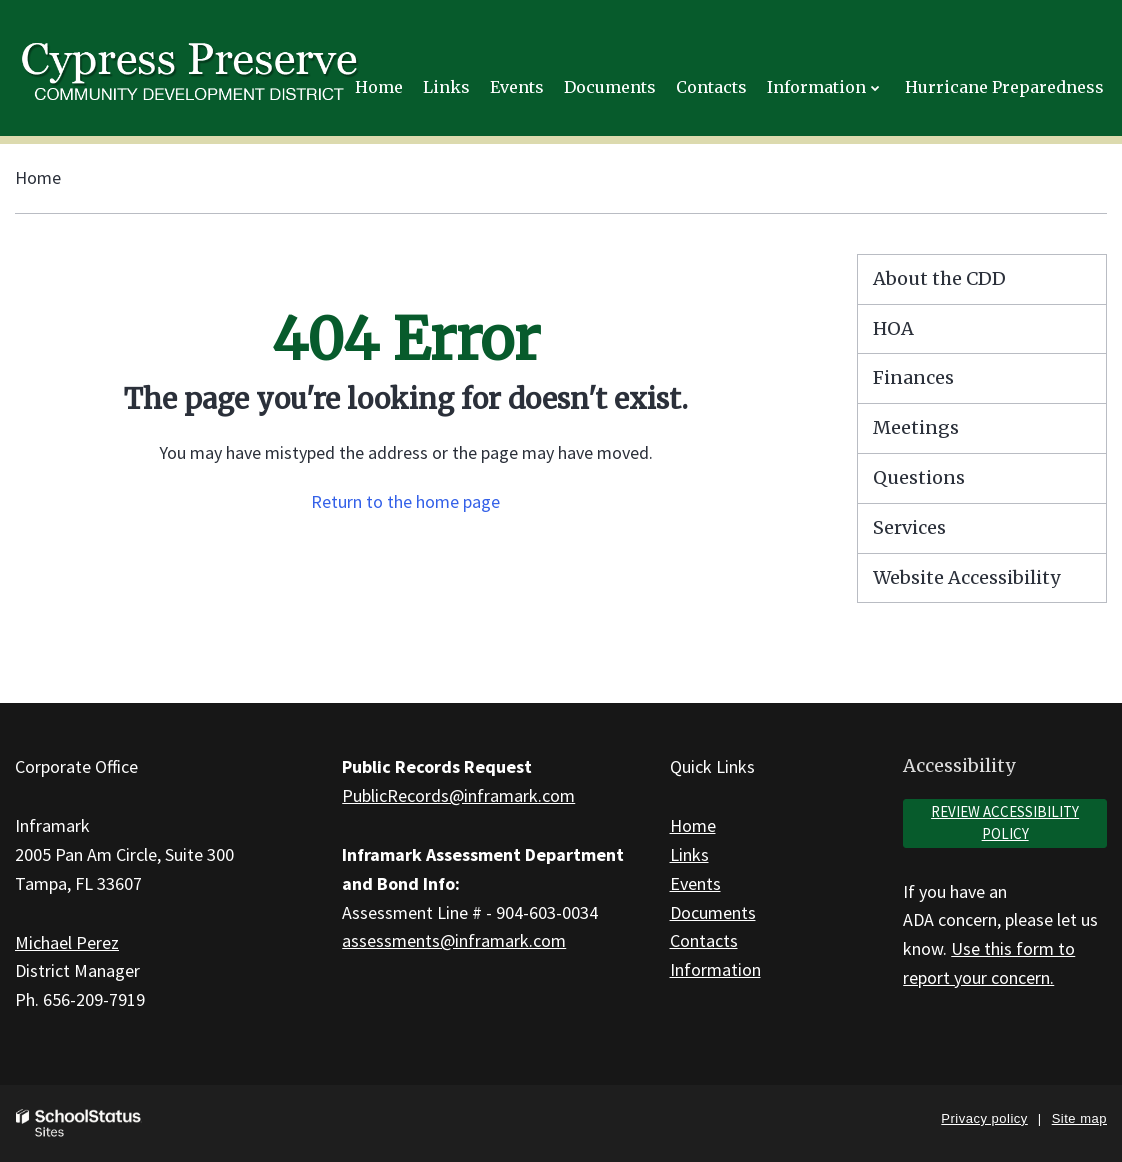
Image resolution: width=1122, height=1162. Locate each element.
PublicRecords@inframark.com (458, 795)
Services (909, 527)
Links (689, 854)
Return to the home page (405, 501)
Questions (919, 477)
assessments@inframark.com (454, 940)
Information (715, 969)
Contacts (704, 940)
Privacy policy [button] (984, 1118)
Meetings (916, 427)
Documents (713, 912)
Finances (913, 377)
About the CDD (939, 278)
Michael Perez (67, 942)
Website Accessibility (966, 577)
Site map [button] (1079, 1118)
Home (38, 177)
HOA (893, 328)
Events (695, 883)
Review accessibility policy (1005, 823)
